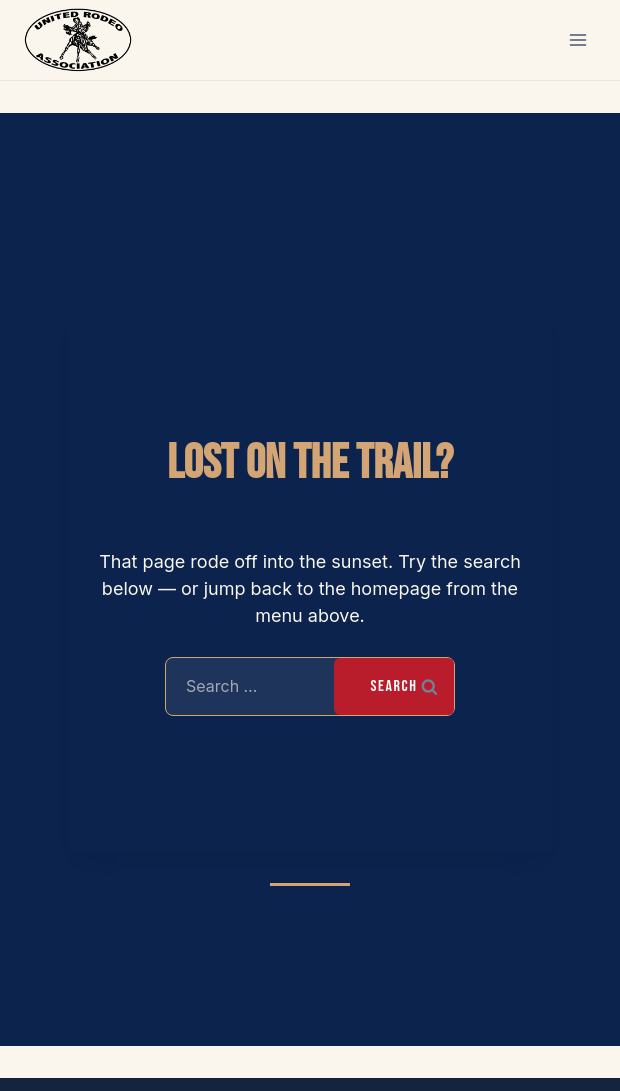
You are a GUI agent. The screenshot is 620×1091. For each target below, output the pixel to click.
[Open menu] (577, 39)
